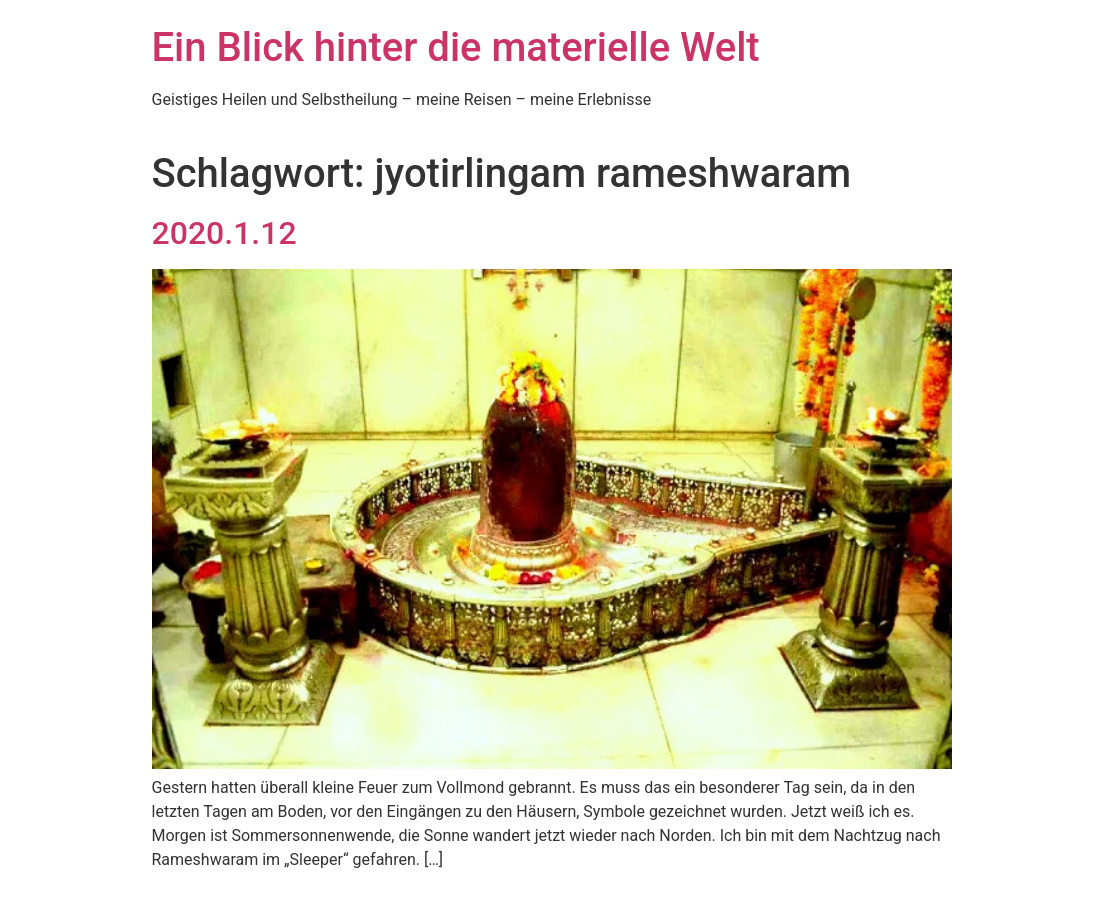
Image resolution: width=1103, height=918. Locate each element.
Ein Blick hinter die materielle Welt (456, 47)
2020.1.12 (224, 233)
